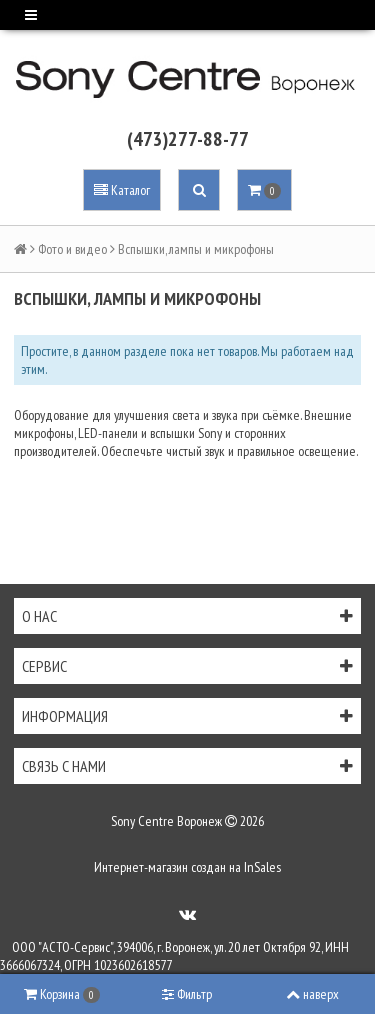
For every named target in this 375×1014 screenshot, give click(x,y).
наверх (312, 994)
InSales (262, 867)
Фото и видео (72, 249)
